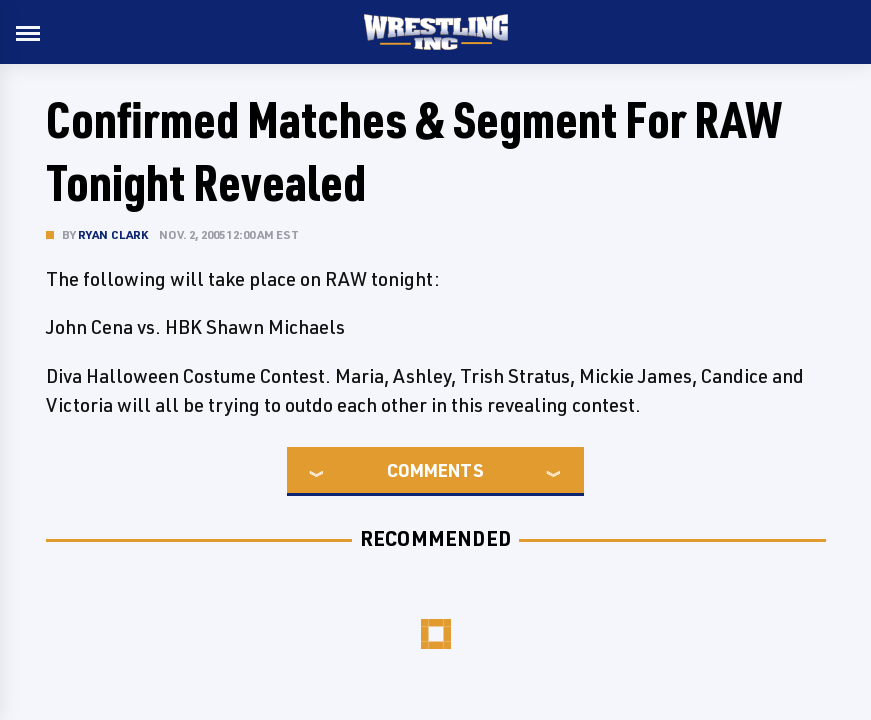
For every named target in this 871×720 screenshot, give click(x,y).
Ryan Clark (113, 234)
